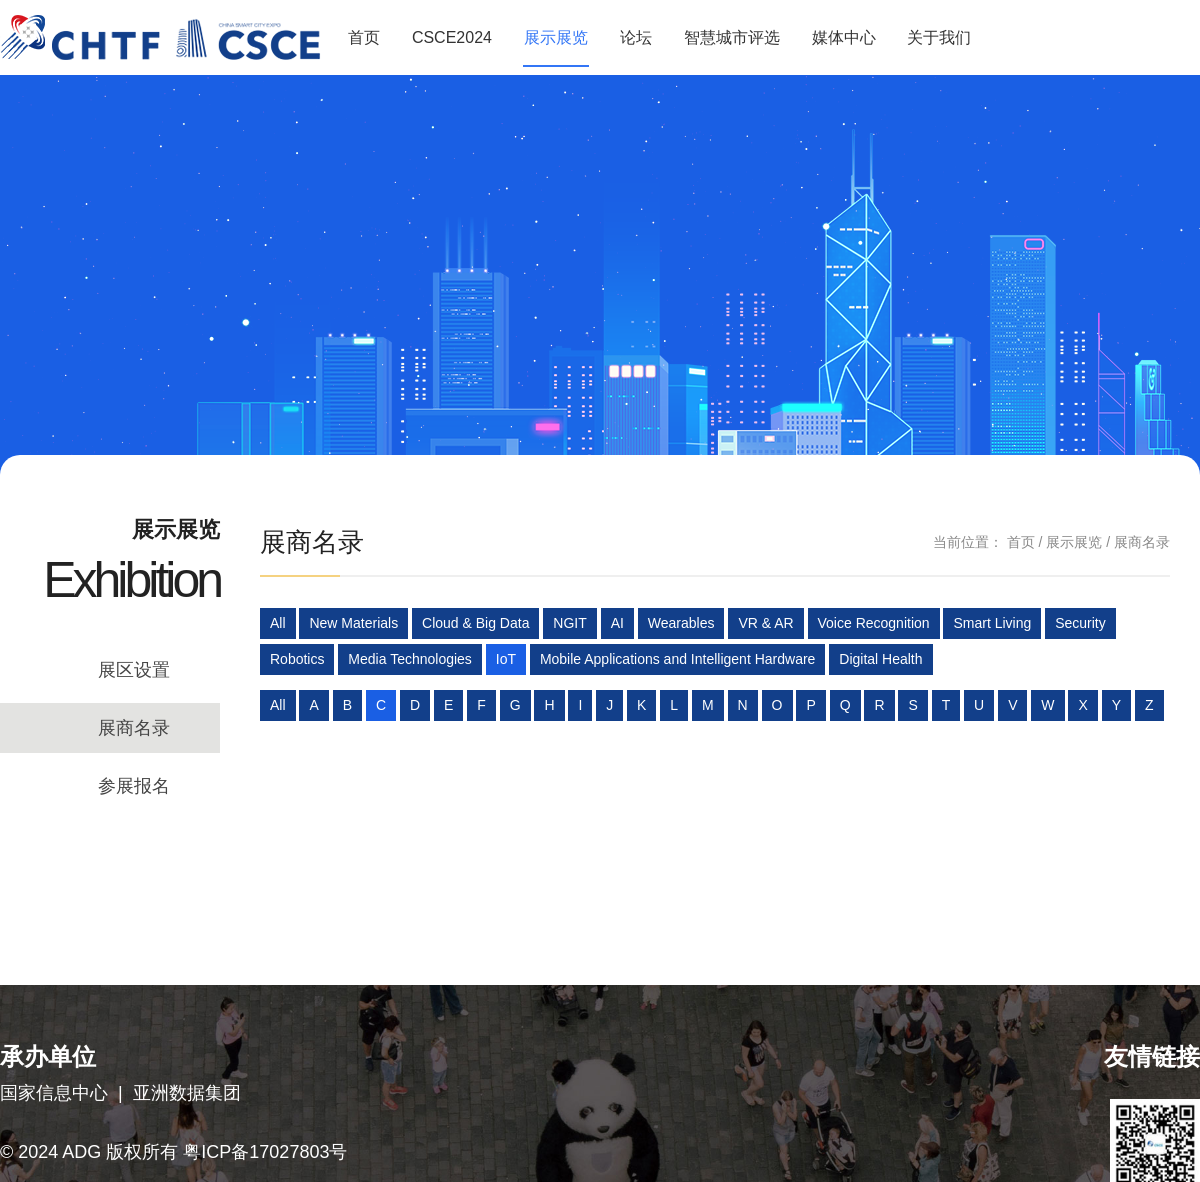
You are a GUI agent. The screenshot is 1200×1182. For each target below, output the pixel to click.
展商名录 (134, 728)
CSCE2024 (452, 37)
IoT (506, 659)
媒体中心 (844, 37)
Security (1080, 623)
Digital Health (880, 659)
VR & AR (765, 623)
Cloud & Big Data (475, 623)
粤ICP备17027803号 (265, 1152)
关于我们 (939, 37)
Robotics (297, 659)
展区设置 (134, 670)
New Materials (353, 623)
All (278, 623)
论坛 (636, 37)
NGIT (569, 623)
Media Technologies (410, 659)
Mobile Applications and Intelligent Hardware (678, 659)
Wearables (681, 623)
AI (617, 623)
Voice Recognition (874, 623)
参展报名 (134, 786)
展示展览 (556, 37)
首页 (364, 37)
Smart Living (992, 623)
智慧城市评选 (732, 37)
